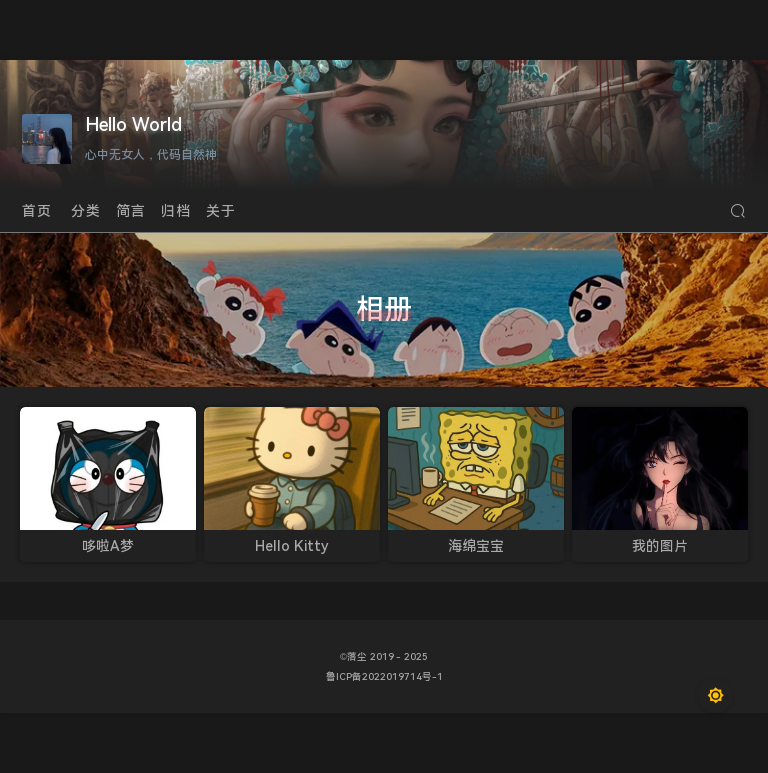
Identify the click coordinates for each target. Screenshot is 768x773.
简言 (131, 211)
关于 (221, 211)
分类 (86, 211)
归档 (176, 211)
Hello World (133, 124)
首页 (37, 211)
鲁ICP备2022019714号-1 (384, 676)
